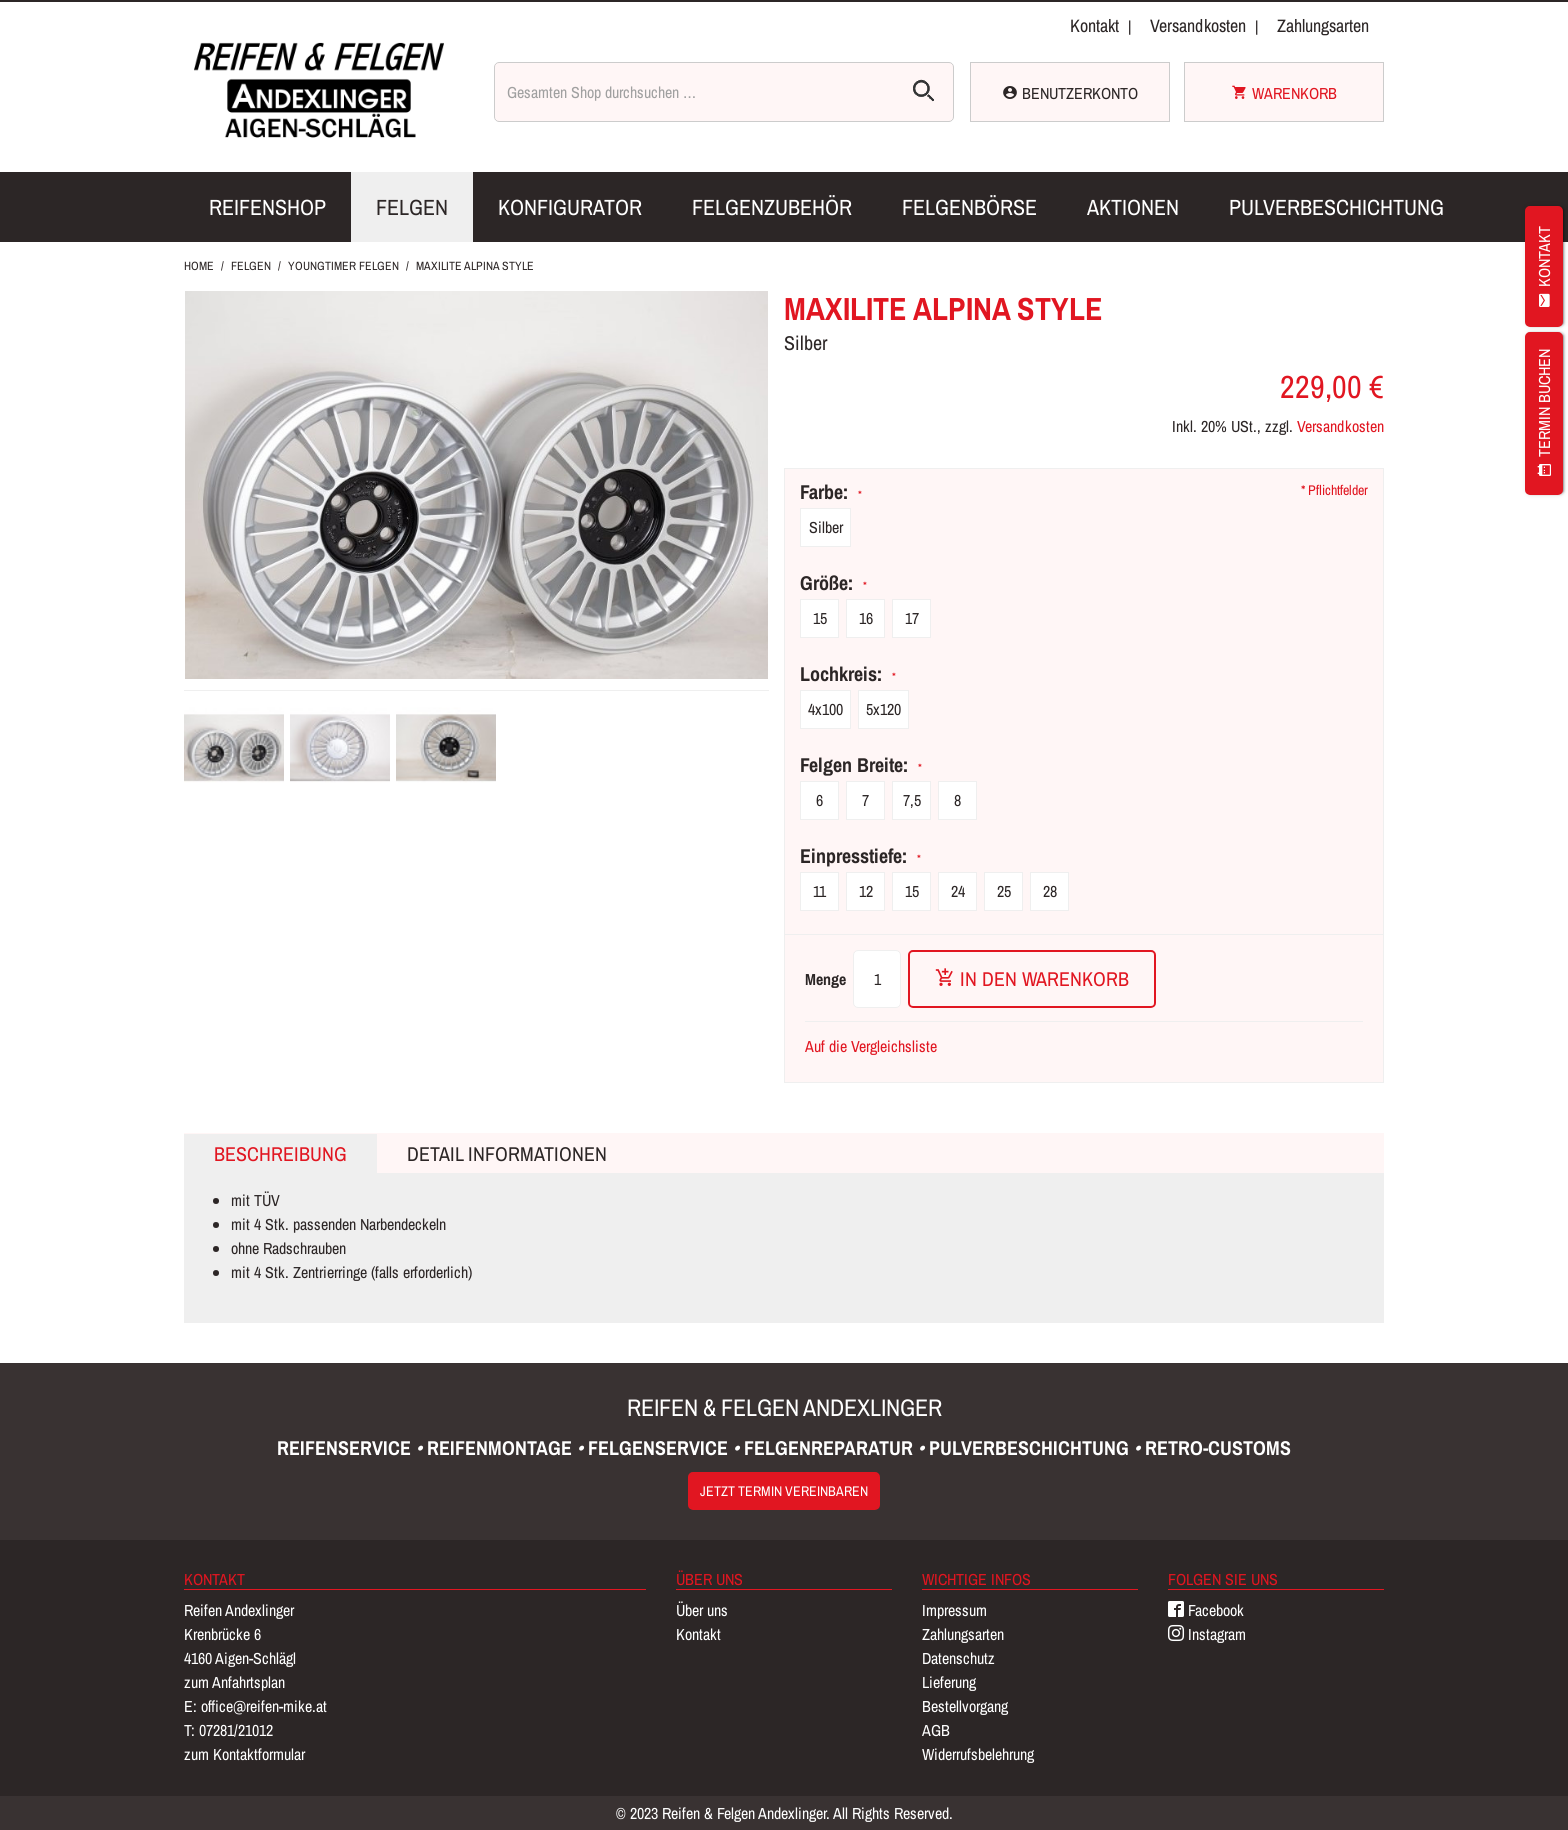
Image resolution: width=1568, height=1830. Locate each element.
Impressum (954, 1610)
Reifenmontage (502, 1447)
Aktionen (1133, 207)
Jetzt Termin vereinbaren (784, 1491)
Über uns (702, 1610)
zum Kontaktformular (244, 1754)
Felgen (412, 207)
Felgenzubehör (772, 207)
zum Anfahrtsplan (234, 1682)
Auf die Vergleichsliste (871, 1046)
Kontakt (1094, 25)
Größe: (831, 583)
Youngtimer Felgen (343, 266)
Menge (825, 979)
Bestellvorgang (965, 1706)
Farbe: (829, 492)
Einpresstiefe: (858, 856)
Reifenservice (346, 1447)
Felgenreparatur (831, 1447)
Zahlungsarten (1323, 25)
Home (199, 266)
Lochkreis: (846, 674)
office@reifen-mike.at (264, 1706)
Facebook (1206, 1610)
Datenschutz (958, 1658)
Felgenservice (660, 1447)
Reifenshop (267, 207)
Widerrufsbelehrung (978, 1754)
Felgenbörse (969, 207)
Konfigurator (570, 207)
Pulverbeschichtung (1336, 207)
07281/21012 (236, 1730)
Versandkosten (1198, 25)
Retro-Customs (1218, 1447)
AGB (936, 1730)
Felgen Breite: (859, 765)
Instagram (1207, 1634)
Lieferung (949, 1682)
